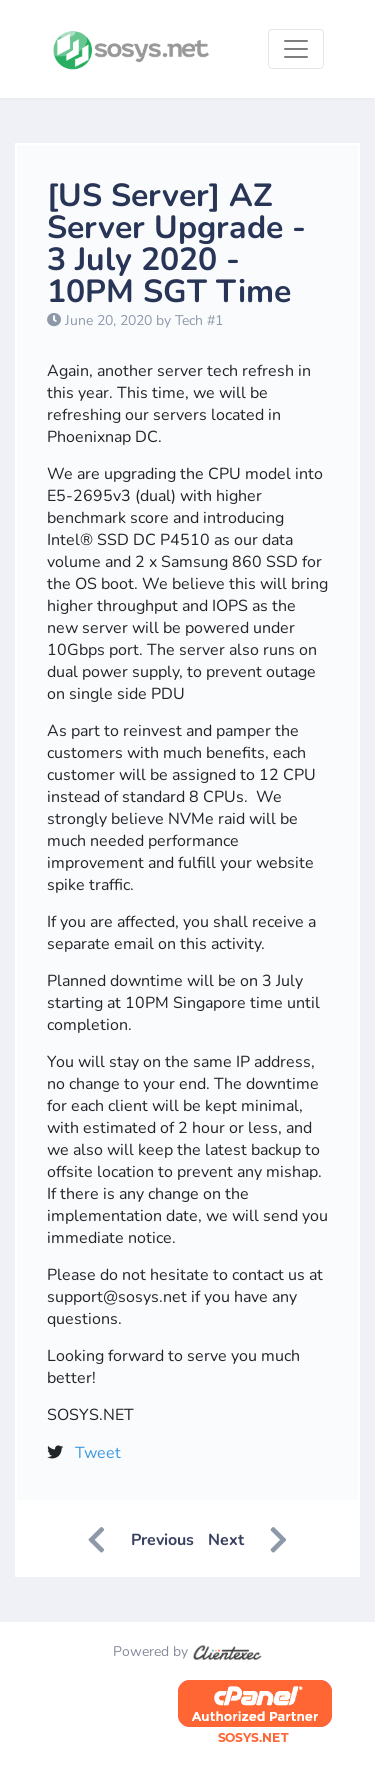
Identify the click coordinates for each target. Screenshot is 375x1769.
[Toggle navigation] (296, 49)
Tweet (98, 1453)
